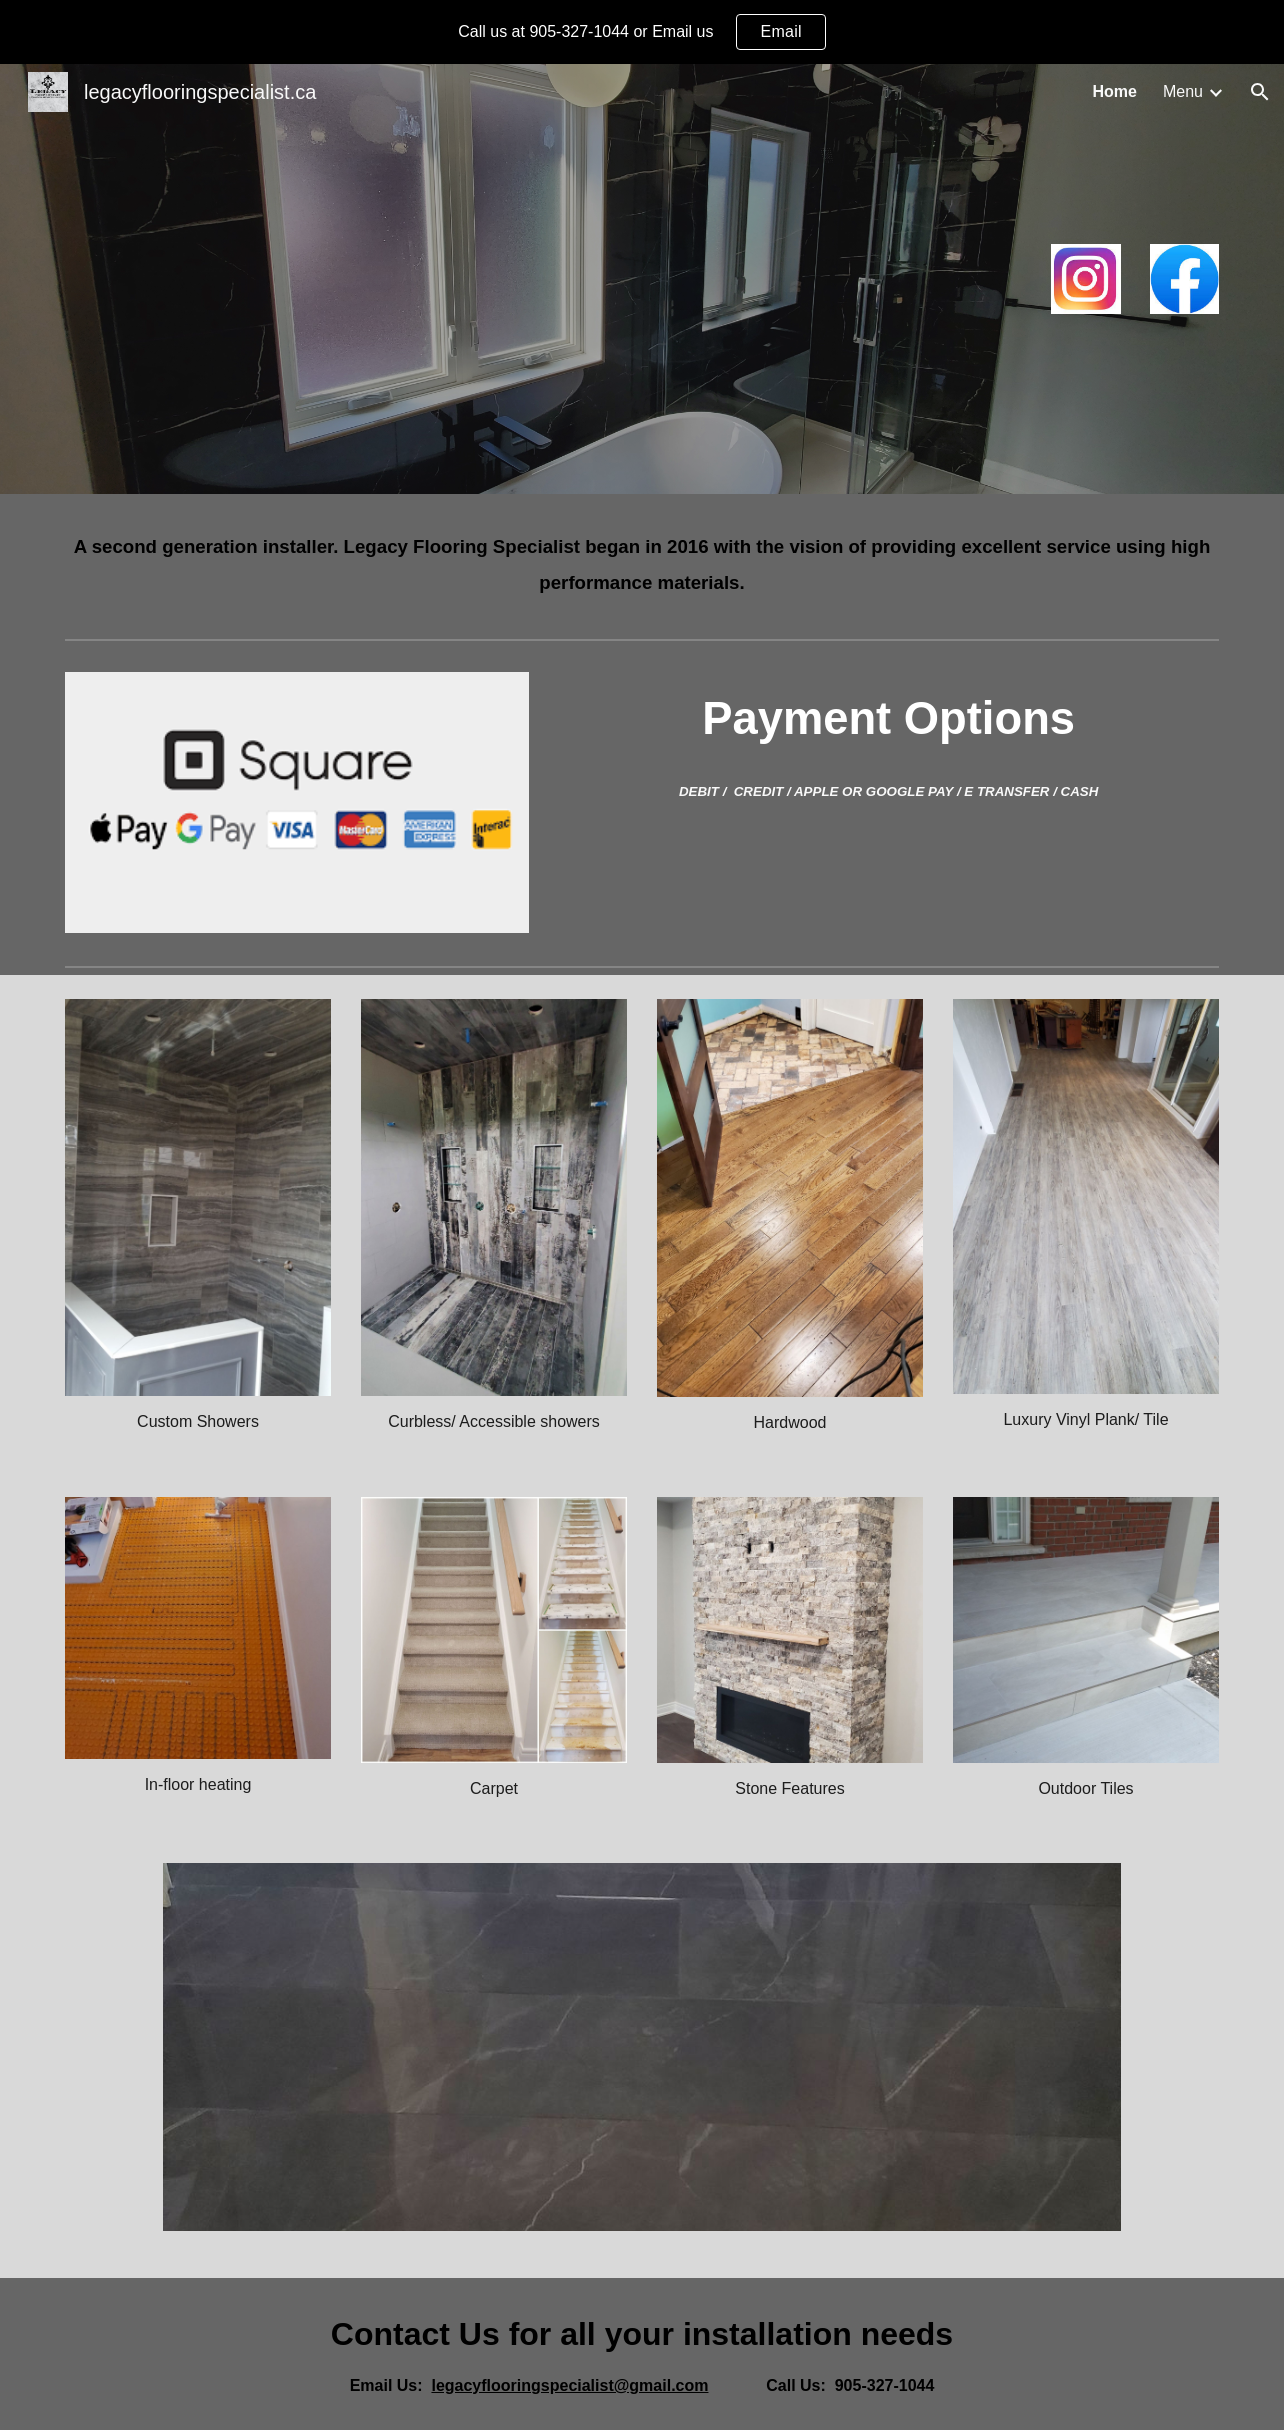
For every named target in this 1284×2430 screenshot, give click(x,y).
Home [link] (1115, 91)
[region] (642, 32)
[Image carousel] (641, 2058)
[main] (642, 562)
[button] (1260, 92)
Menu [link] (1183, 91)
